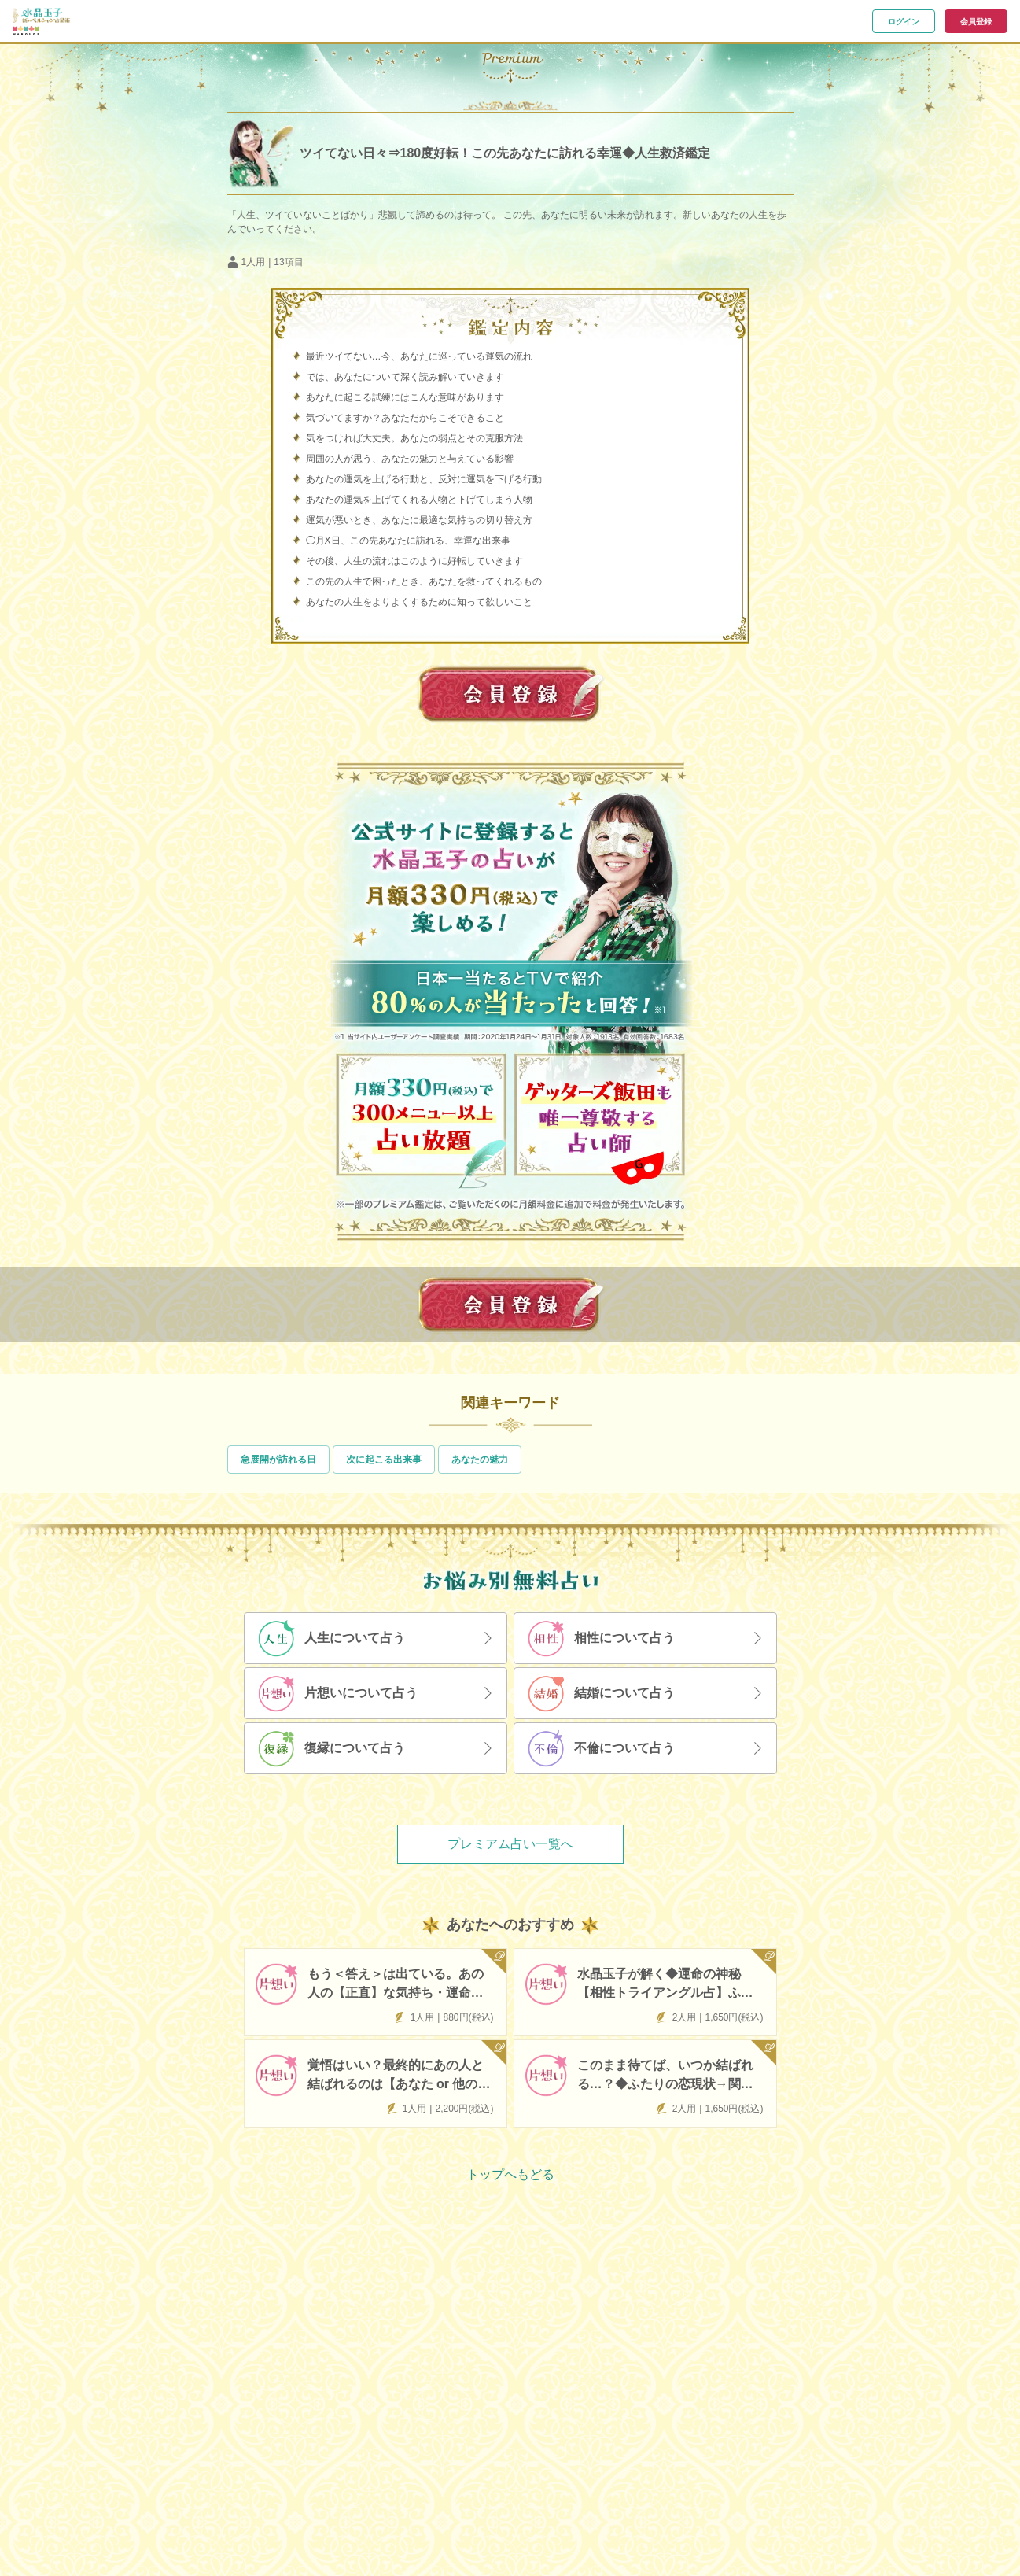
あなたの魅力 (479, 1459)
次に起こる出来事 (384, 1459)
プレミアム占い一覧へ (510, 1844)
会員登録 (976, 21)
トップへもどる (510, 2174)
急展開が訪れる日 (278, 1459)
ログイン (903, 21)
